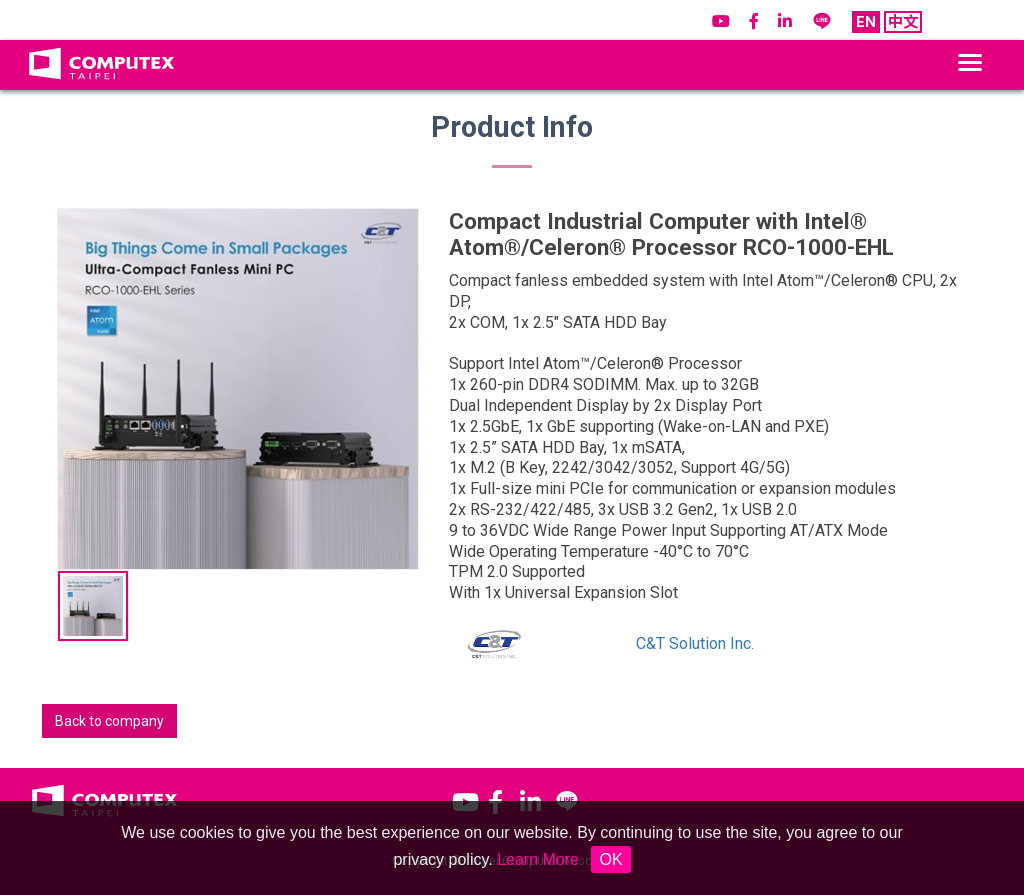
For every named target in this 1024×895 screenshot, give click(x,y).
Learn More (538, 859)
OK (610, 859)
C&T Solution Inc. (695, 643)
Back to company (109, 721)
